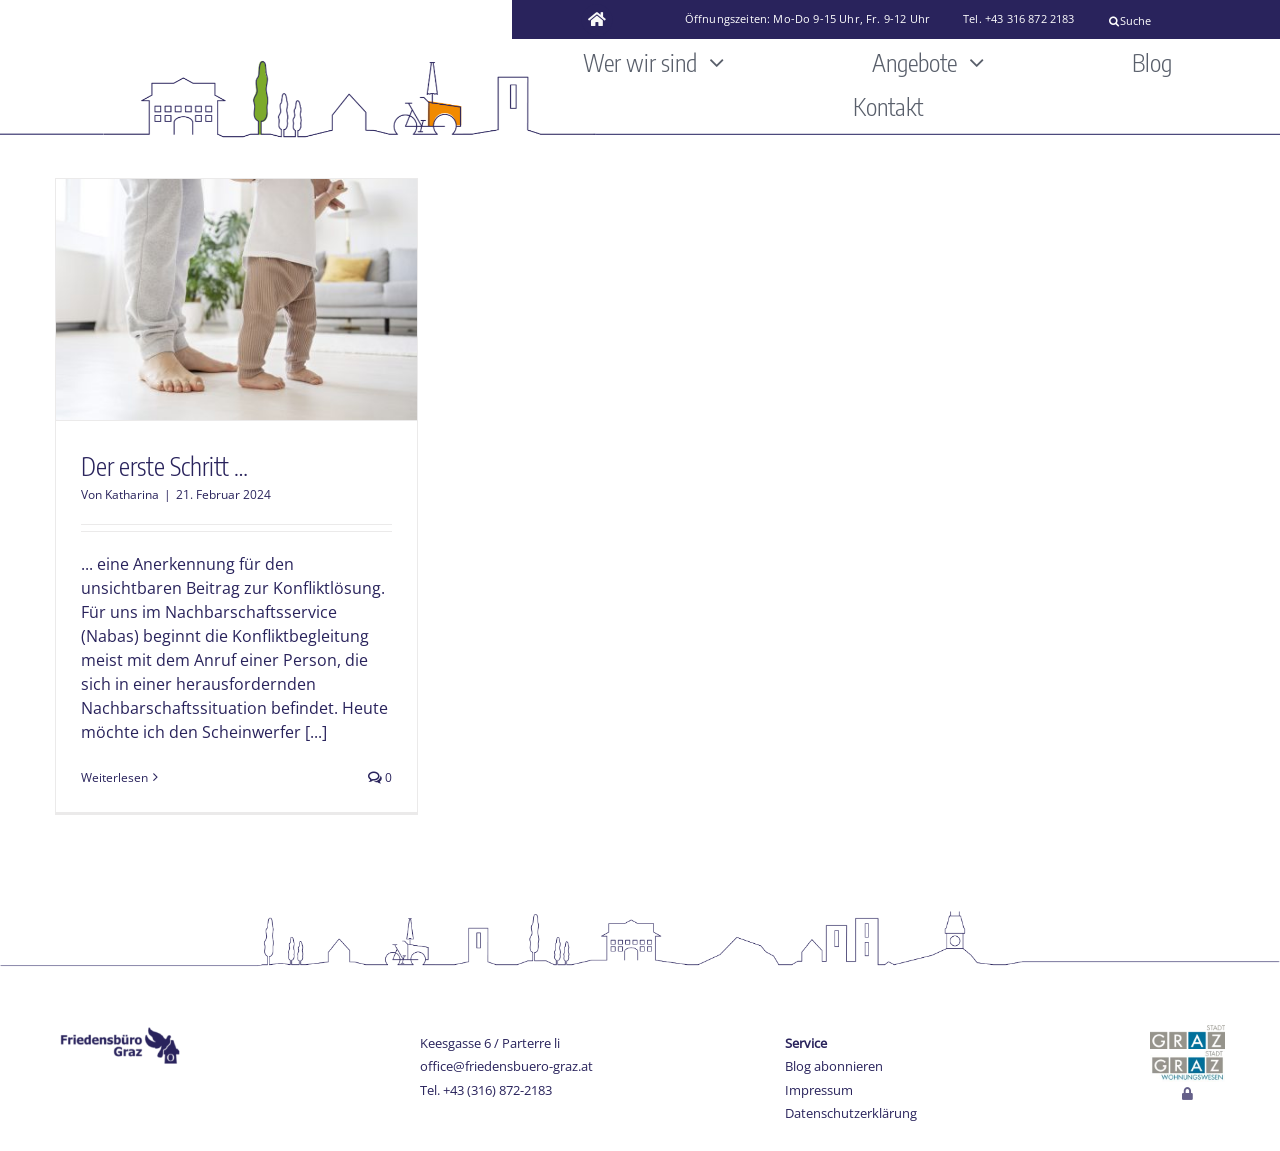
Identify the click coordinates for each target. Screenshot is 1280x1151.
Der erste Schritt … (164, 466)
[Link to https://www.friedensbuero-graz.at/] (597, 20)
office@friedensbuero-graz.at (506, 1066)
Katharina (132, 494)
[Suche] (1186, 21)
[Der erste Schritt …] (236, 299)
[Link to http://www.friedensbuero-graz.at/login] (1187, 1094)
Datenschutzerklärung (851, 1113)
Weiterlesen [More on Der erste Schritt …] (114, 777)
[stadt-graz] (1187, 1033)
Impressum (819, 1090)
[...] (316, 732)
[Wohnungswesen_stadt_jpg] (1187, 1057)
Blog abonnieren (834, 1066)
